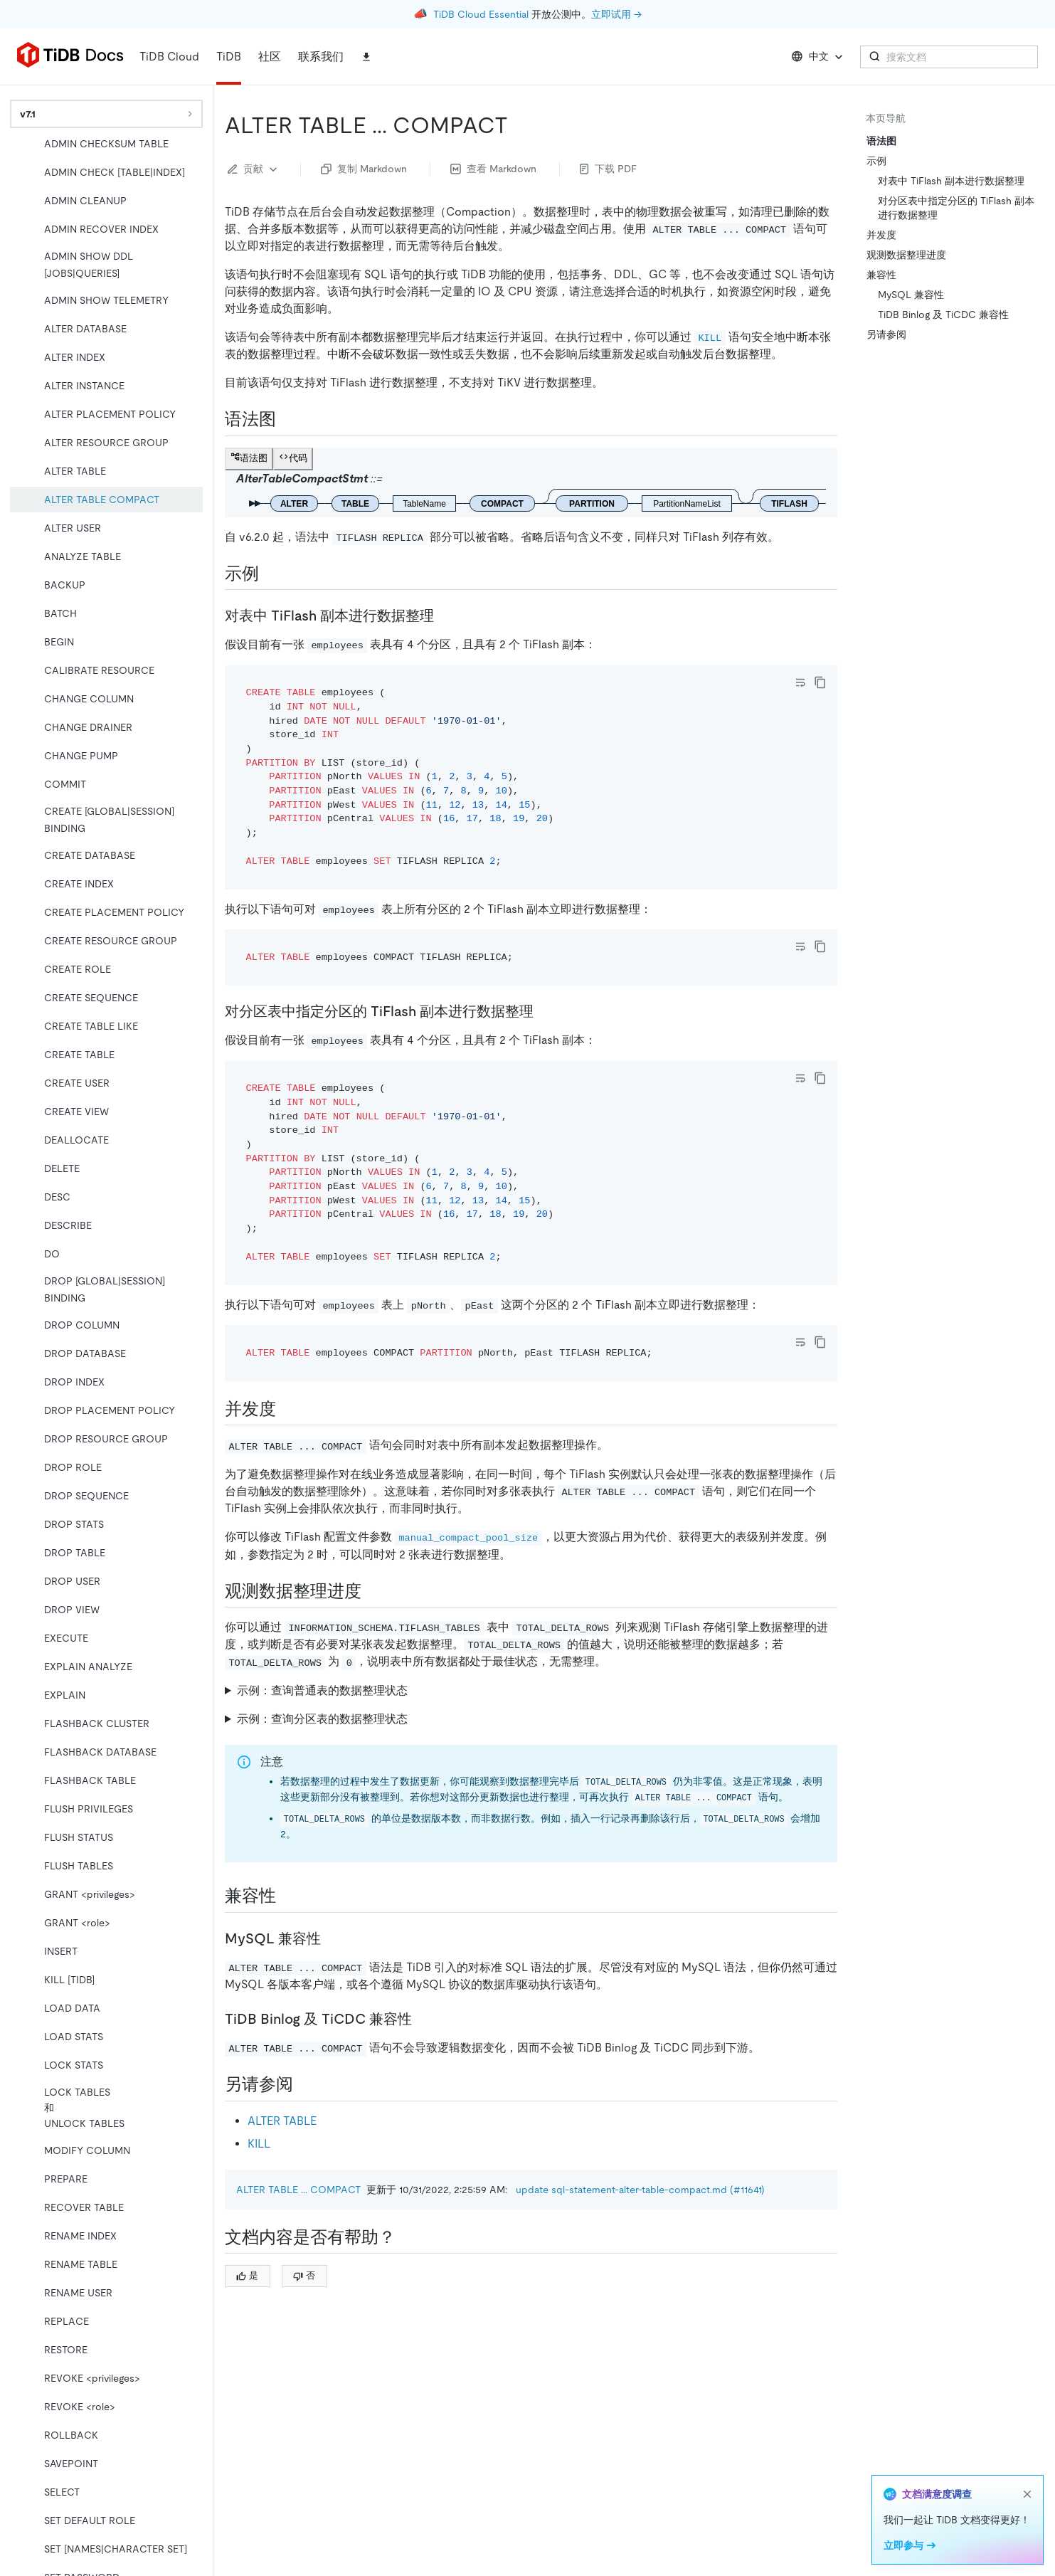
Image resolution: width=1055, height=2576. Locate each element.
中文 (818, 57)
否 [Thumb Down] (304, 2275)
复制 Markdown (364, 168)
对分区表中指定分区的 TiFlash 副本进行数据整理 (956, 208)
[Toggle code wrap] (800, 682)
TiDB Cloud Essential (481, 14)
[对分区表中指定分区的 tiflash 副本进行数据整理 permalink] (544, 1011)
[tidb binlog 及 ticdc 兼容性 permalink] (423, 2019)
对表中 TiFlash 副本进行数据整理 (951, 180)
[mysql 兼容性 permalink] (332, 1938)
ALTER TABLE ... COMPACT (298, 2189)
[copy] (820, 682)
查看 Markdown (493, 168)
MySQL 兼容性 (911, 294)
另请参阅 (886, 334)
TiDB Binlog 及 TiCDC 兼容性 (943, 314)
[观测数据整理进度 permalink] (372, 1591)
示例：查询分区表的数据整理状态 (322, 1719)
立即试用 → (616, 14)
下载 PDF (608, 168)
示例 (876, 161)
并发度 (881, 235)
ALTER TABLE (282, 2121)
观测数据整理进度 (906, 254)
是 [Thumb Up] (247, 2275)
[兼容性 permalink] (287, 1895)
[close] (1027, 2494)
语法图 (881, 141)
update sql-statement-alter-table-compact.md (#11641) (640, 2189)
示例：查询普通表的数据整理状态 (322, 1690)
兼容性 (881, 274)
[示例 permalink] (270, 573)
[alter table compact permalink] (519, 125)
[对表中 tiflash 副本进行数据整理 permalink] (445, 615)
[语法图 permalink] (287, 419)
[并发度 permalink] (287, 1409)
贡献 (254, 169)
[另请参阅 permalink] (304, 2084)
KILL (259, 2143)
